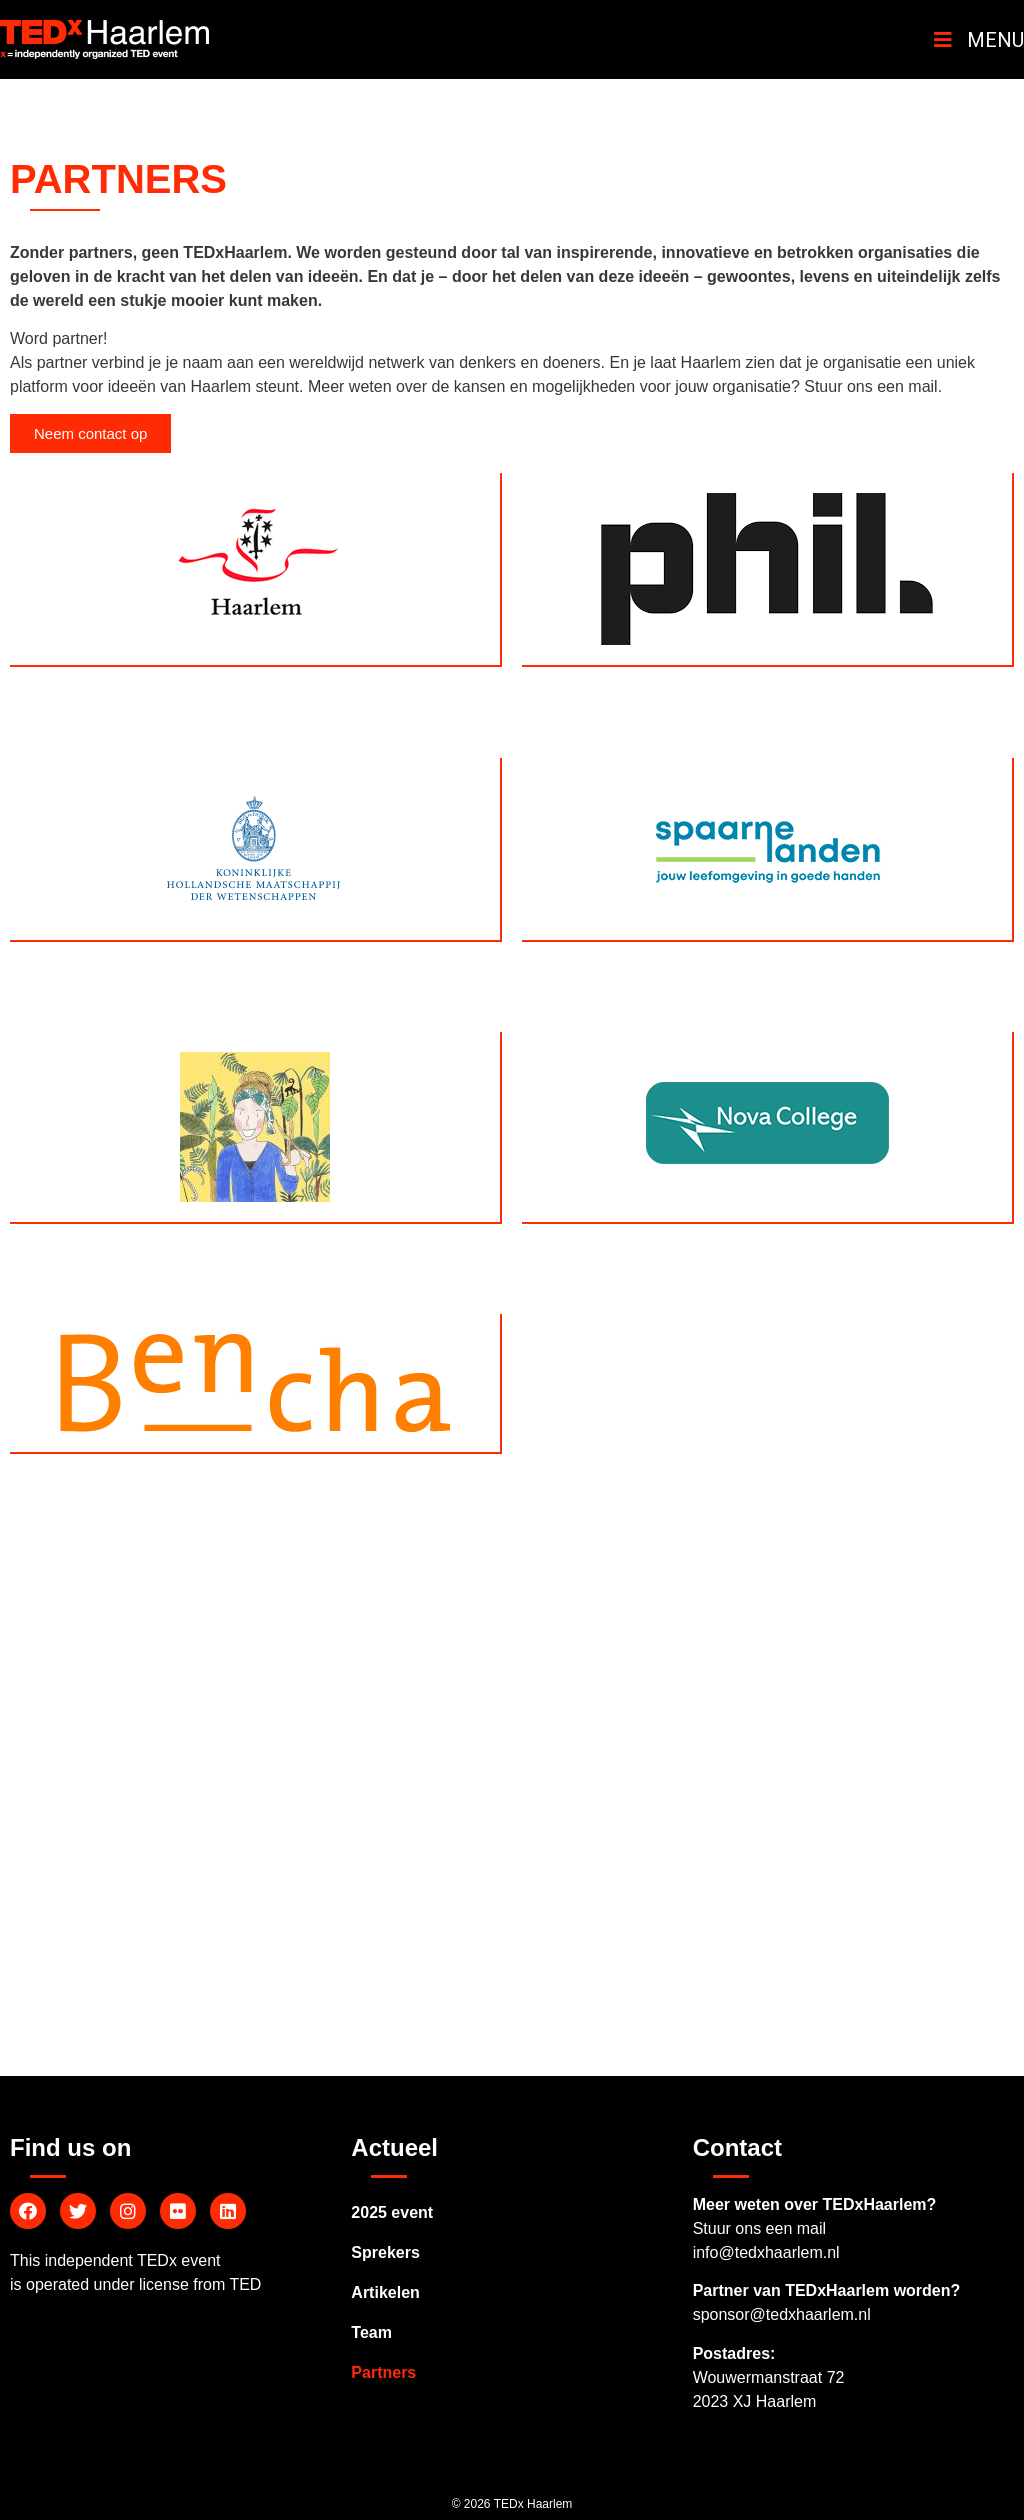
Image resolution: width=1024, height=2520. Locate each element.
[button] (90, 433)
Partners (383, 2372)
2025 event (392, 2212)
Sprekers (385, 2252)
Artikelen (385, 2292)
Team (371, 2332)
